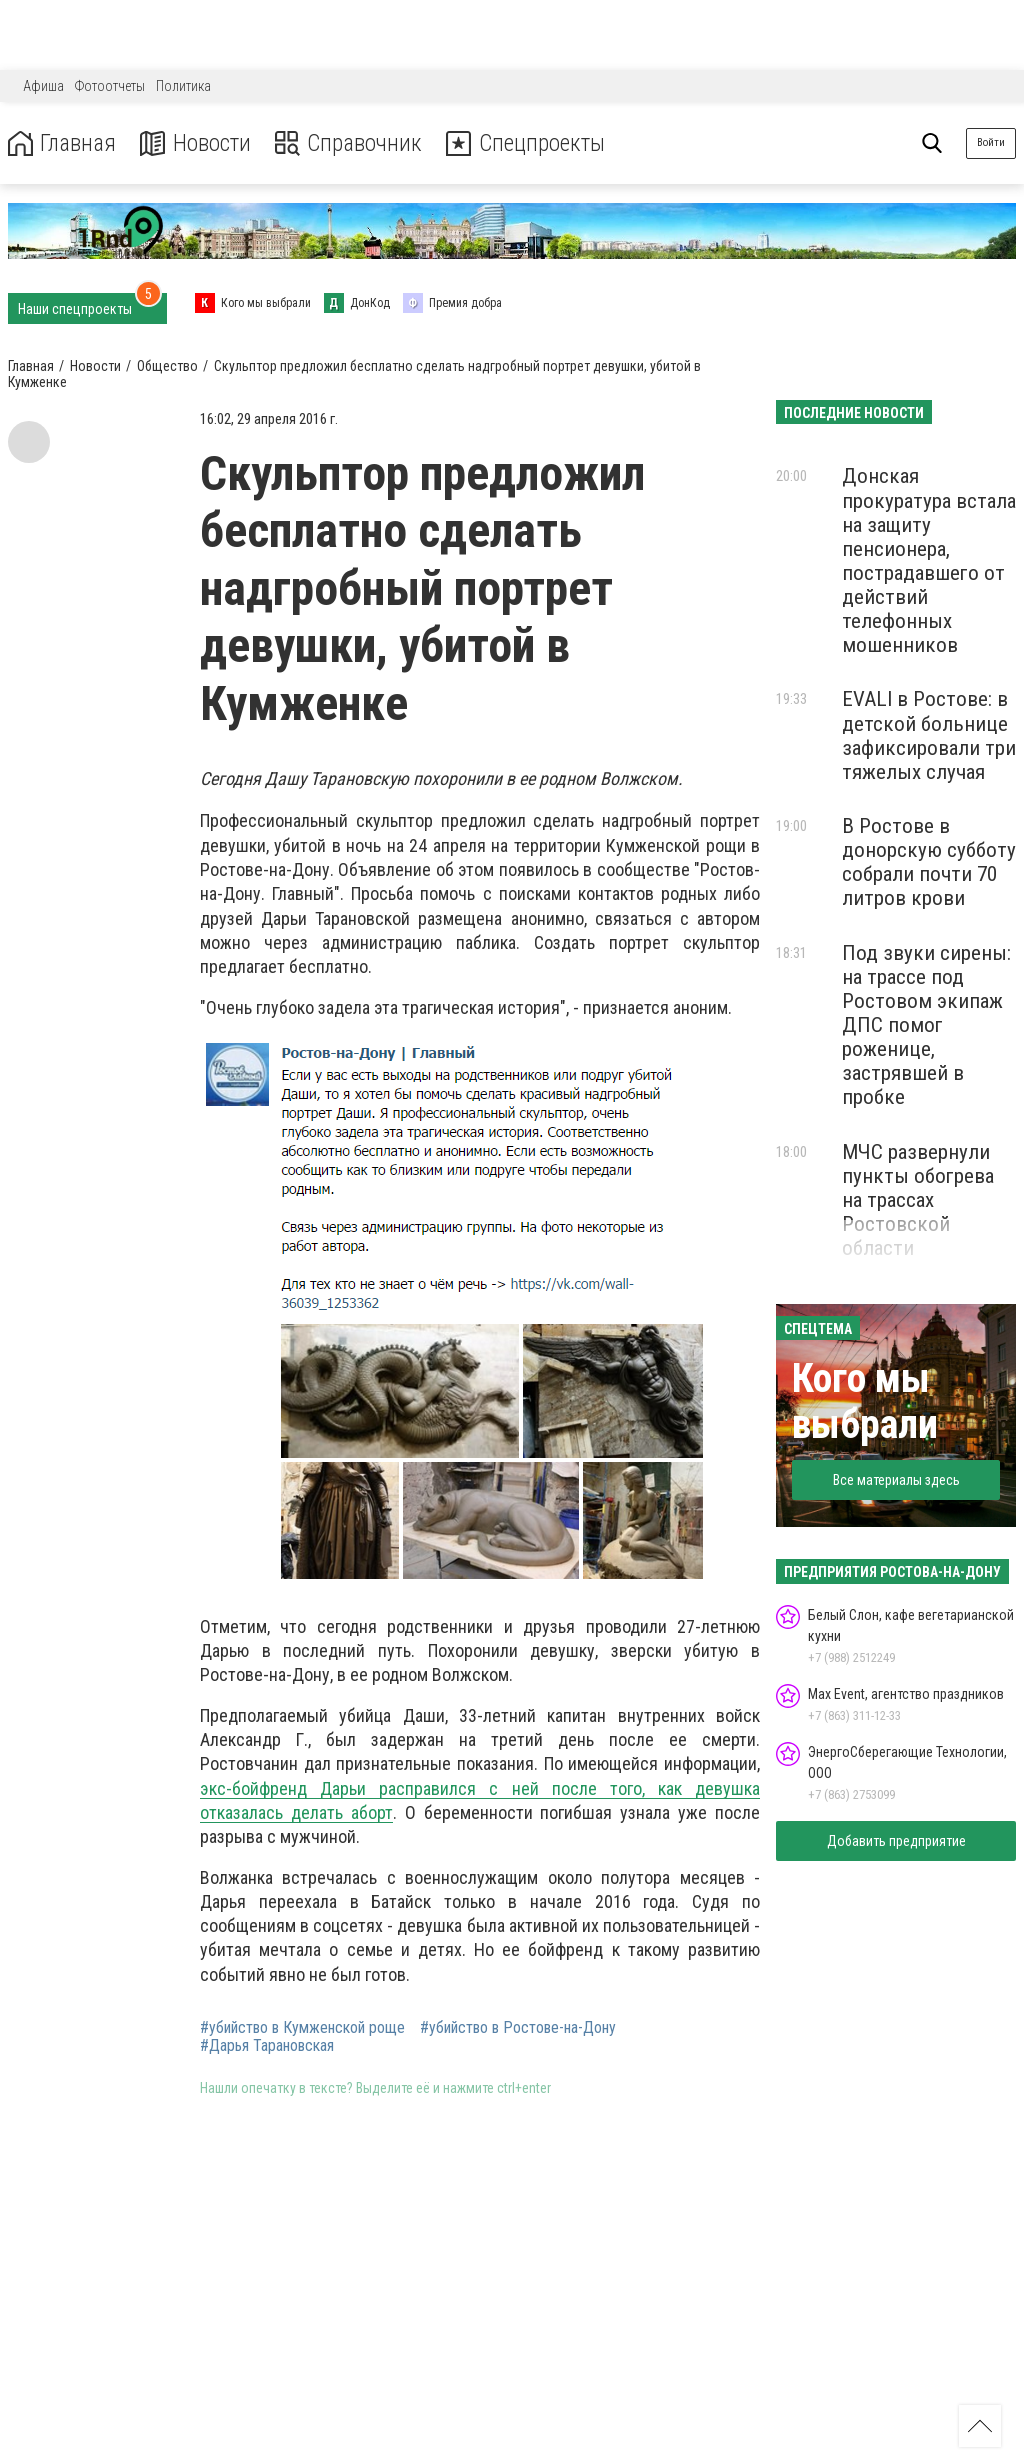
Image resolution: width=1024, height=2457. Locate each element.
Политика (183, 86)
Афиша (43, 86)
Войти (991, 142)
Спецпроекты (534, 143)
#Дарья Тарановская (267, 2046)
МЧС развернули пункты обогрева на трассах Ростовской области (918, 1200)
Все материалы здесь (896, 1480)
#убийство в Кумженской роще (302, 2028)
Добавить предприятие (896, 1841)
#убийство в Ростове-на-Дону (518, 2028)
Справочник (353, 143)
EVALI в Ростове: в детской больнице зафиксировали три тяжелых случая (929, 735)
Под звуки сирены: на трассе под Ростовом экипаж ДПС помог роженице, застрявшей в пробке (926, 1025)
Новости (198, 143)
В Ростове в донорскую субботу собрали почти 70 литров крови (929, 862)
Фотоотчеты (110, 86)
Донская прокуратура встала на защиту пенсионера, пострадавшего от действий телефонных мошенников (929, 560)
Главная (63, 143)
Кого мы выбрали (865, 1401)
